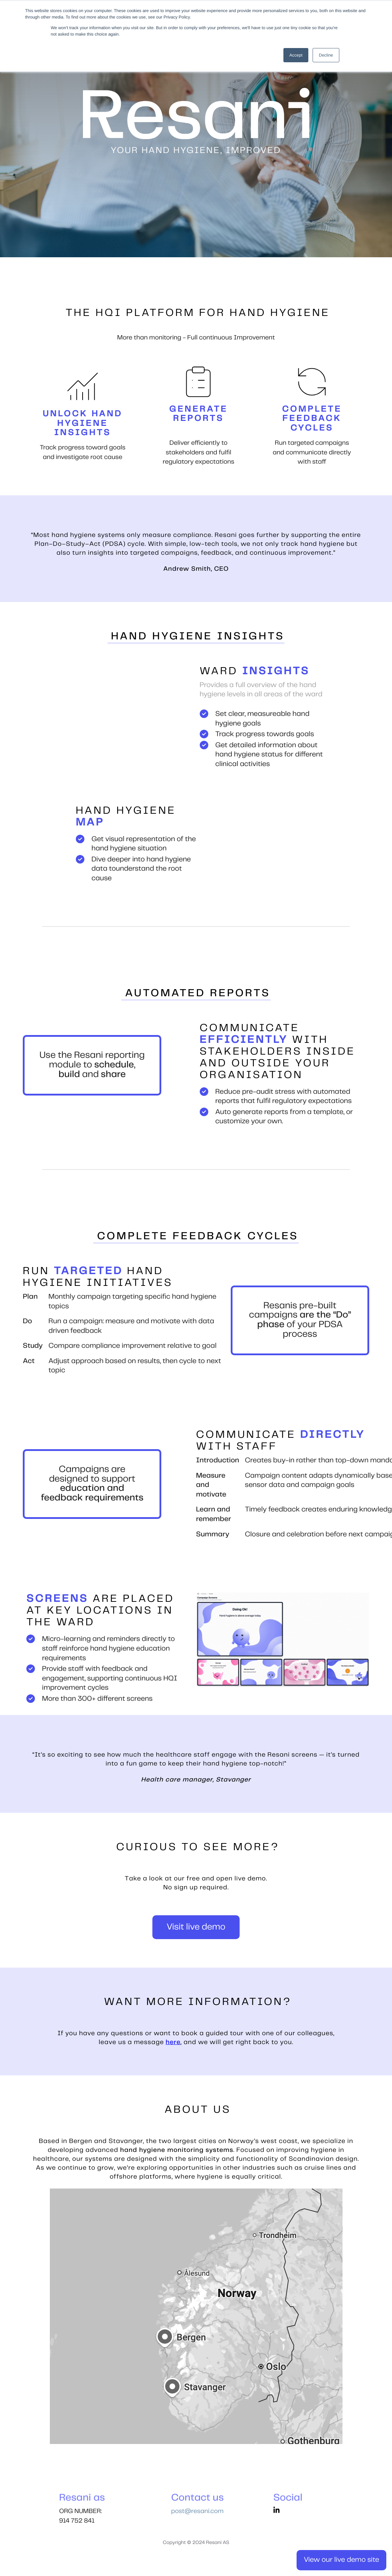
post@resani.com (197, 2511)
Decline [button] (326, 55)
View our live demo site (341, 2559)
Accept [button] (296, 55)
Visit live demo (196, 1927)
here (173, 2042)
